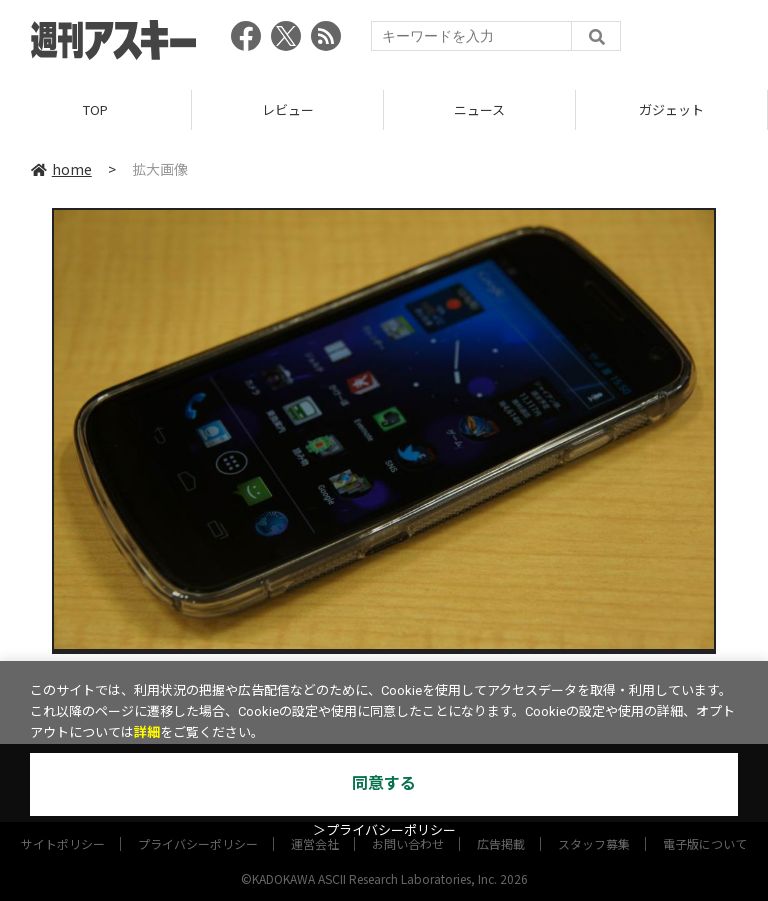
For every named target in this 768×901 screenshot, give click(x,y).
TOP (95, 109)
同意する (384, 783)
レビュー (288, 109)
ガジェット (671, 109)
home (61, 169)
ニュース (479, 109)
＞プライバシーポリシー (384, 830)
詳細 (147, 732)
